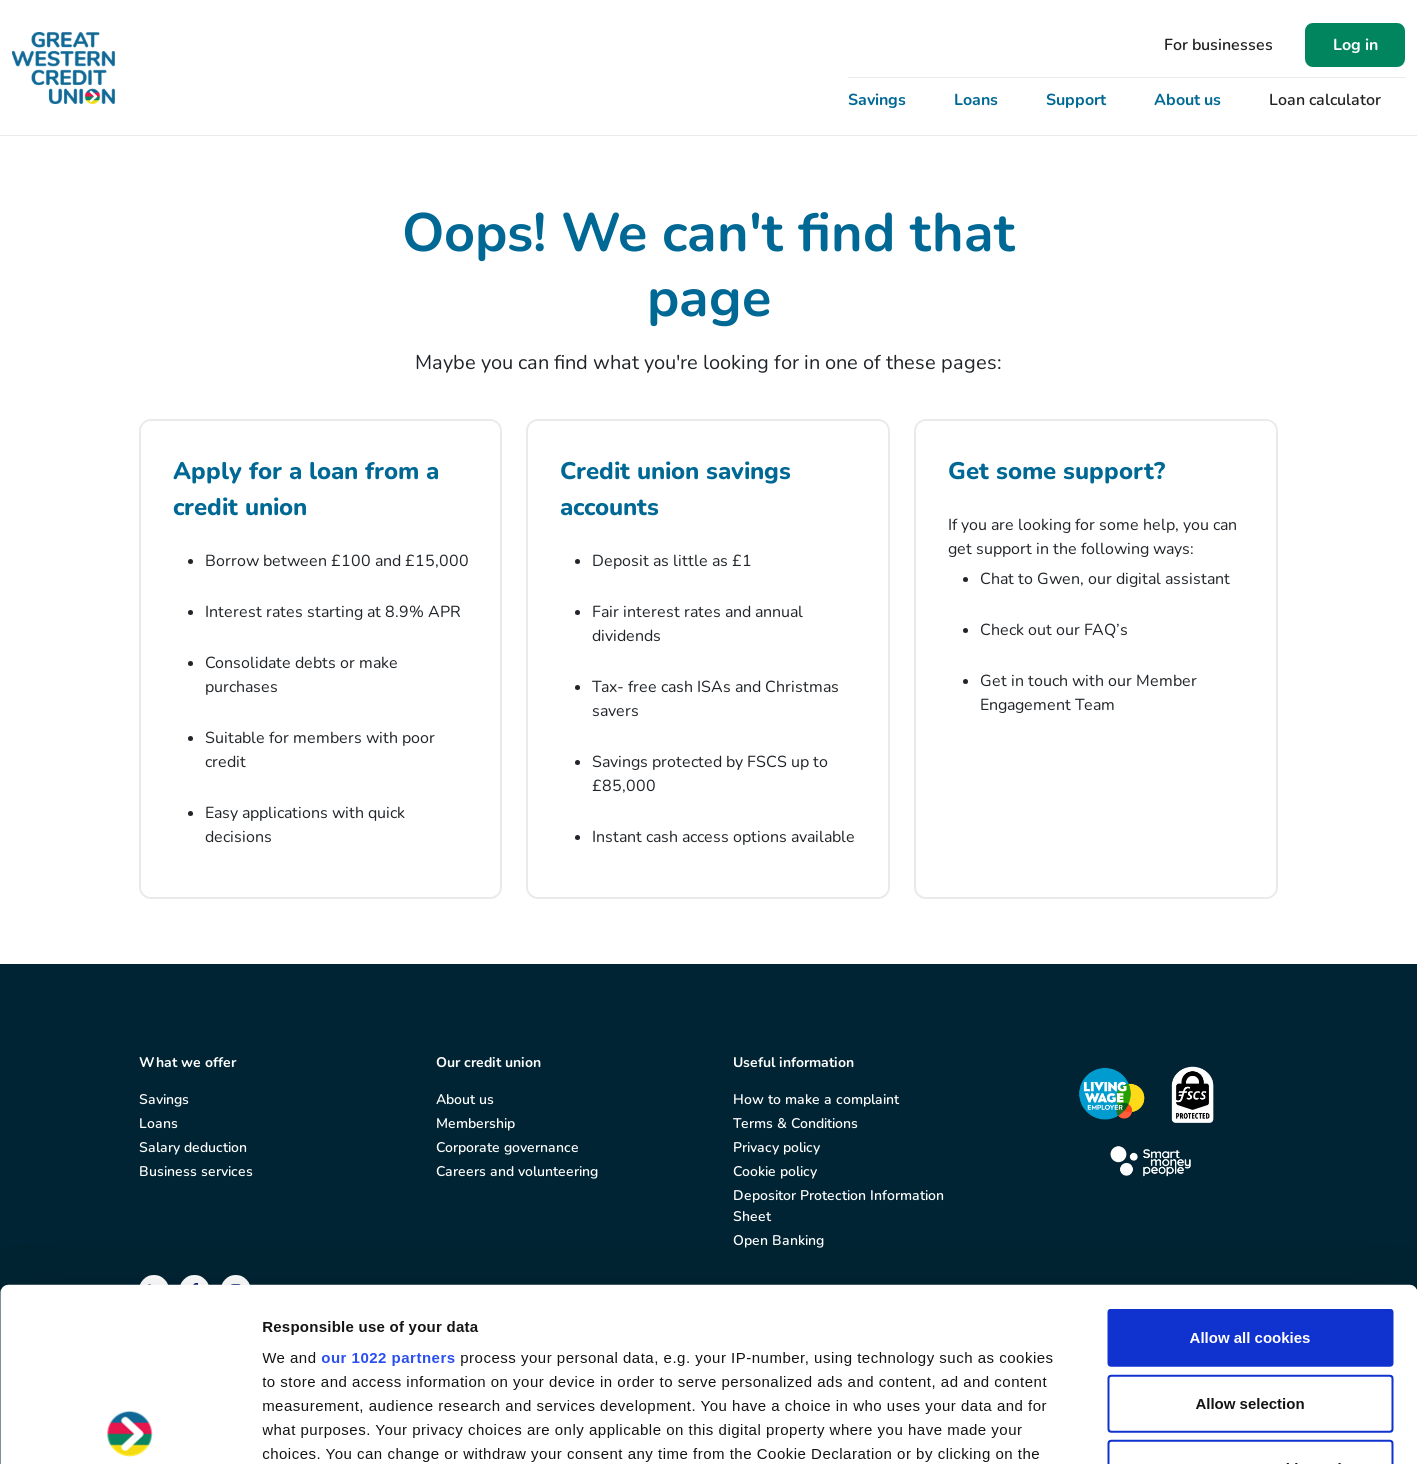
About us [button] (1187, 100)
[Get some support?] (1096, 659)
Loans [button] (976, 100)
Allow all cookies (1250, 1158)
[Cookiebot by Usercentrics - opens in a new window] (129, 1425)
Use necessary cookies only (1250, 1289)
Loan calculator (1325, 100)
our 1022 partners (388, 1178)
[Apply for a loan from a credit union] (321, 659)
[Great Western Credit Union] (63, 68)
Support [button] (1076, 100)
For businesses (1218, 45)
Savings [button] (877, 100)
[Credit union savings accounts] (708, 659)
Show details (1049, 1424)
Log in (1355, 45)
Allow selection (1249, 1223)
